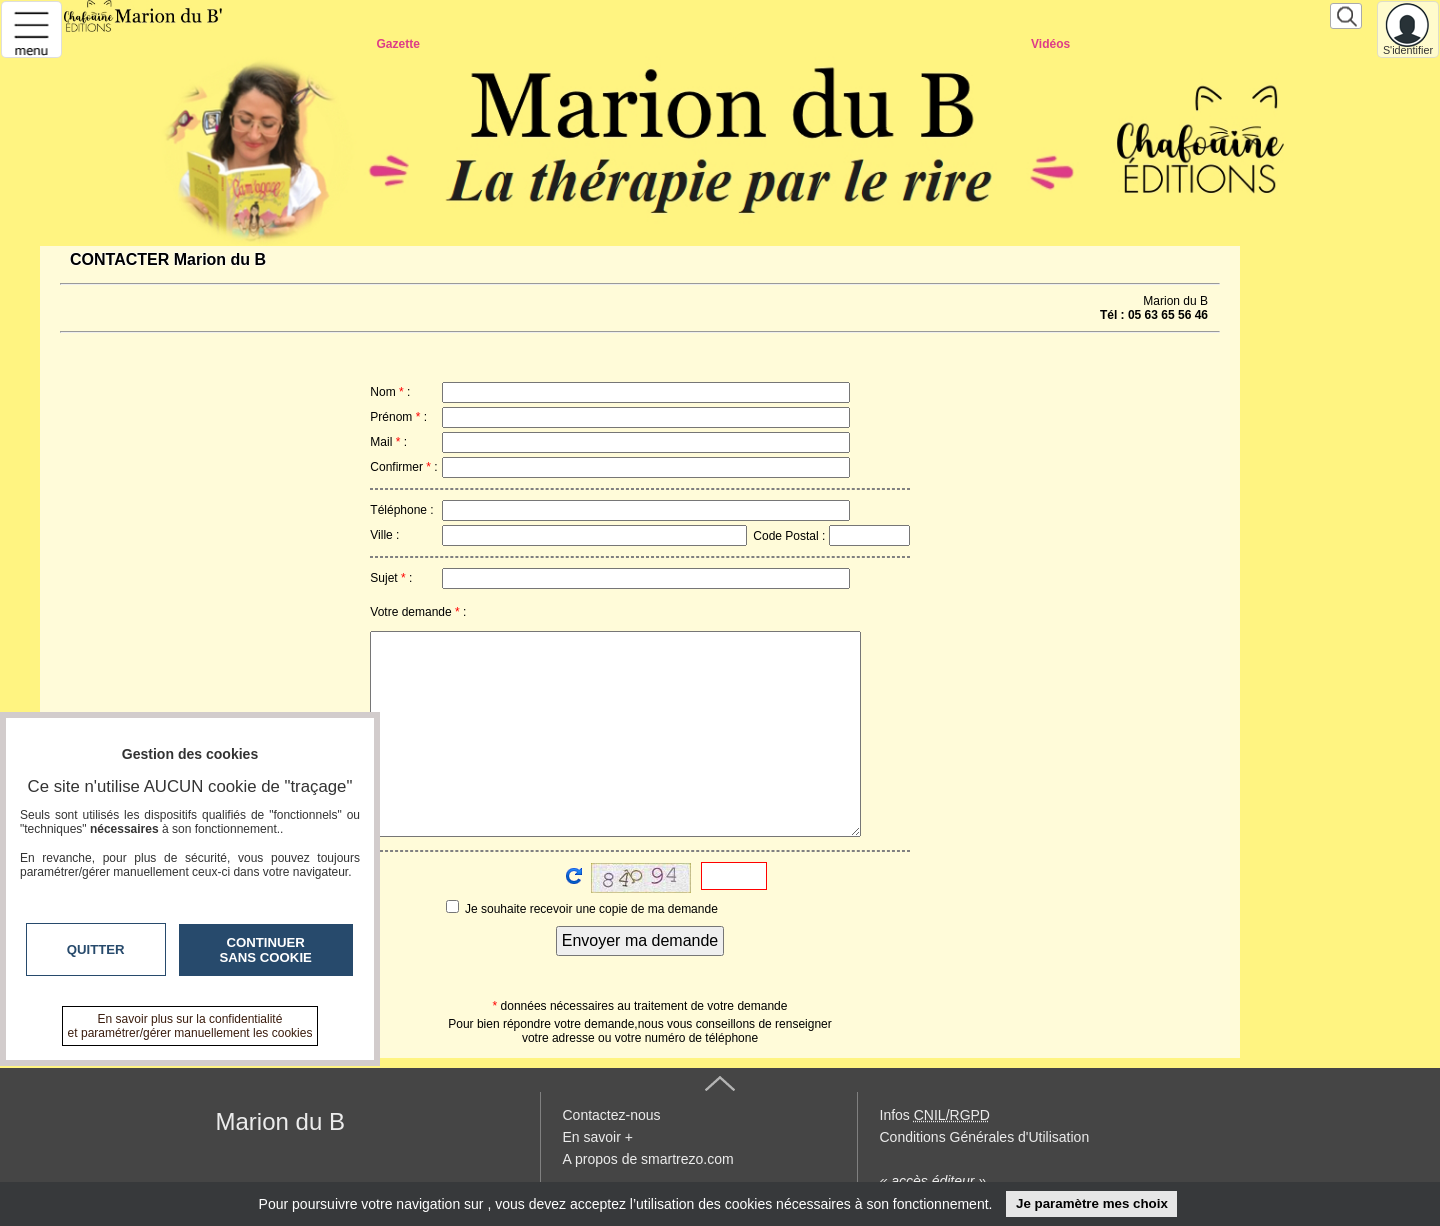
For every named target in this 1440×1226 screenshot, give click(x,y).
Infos (935, 1115)
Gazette (397, 44)
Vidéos (1050, 44)
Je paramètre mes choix (1092, 1203)
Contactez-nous (612, 1115)
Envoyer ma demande (640, 940)
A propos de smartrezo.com (648, 1159)
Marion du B (280, 1121)
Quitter (96, 949)
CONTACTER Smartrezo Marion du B (730, 70)
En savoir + (598, 1137)
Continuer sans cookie (266, 950)
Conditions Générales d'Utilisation (985, 1137)
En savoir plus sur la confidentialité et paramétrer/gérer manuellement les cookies (190, 1026)
